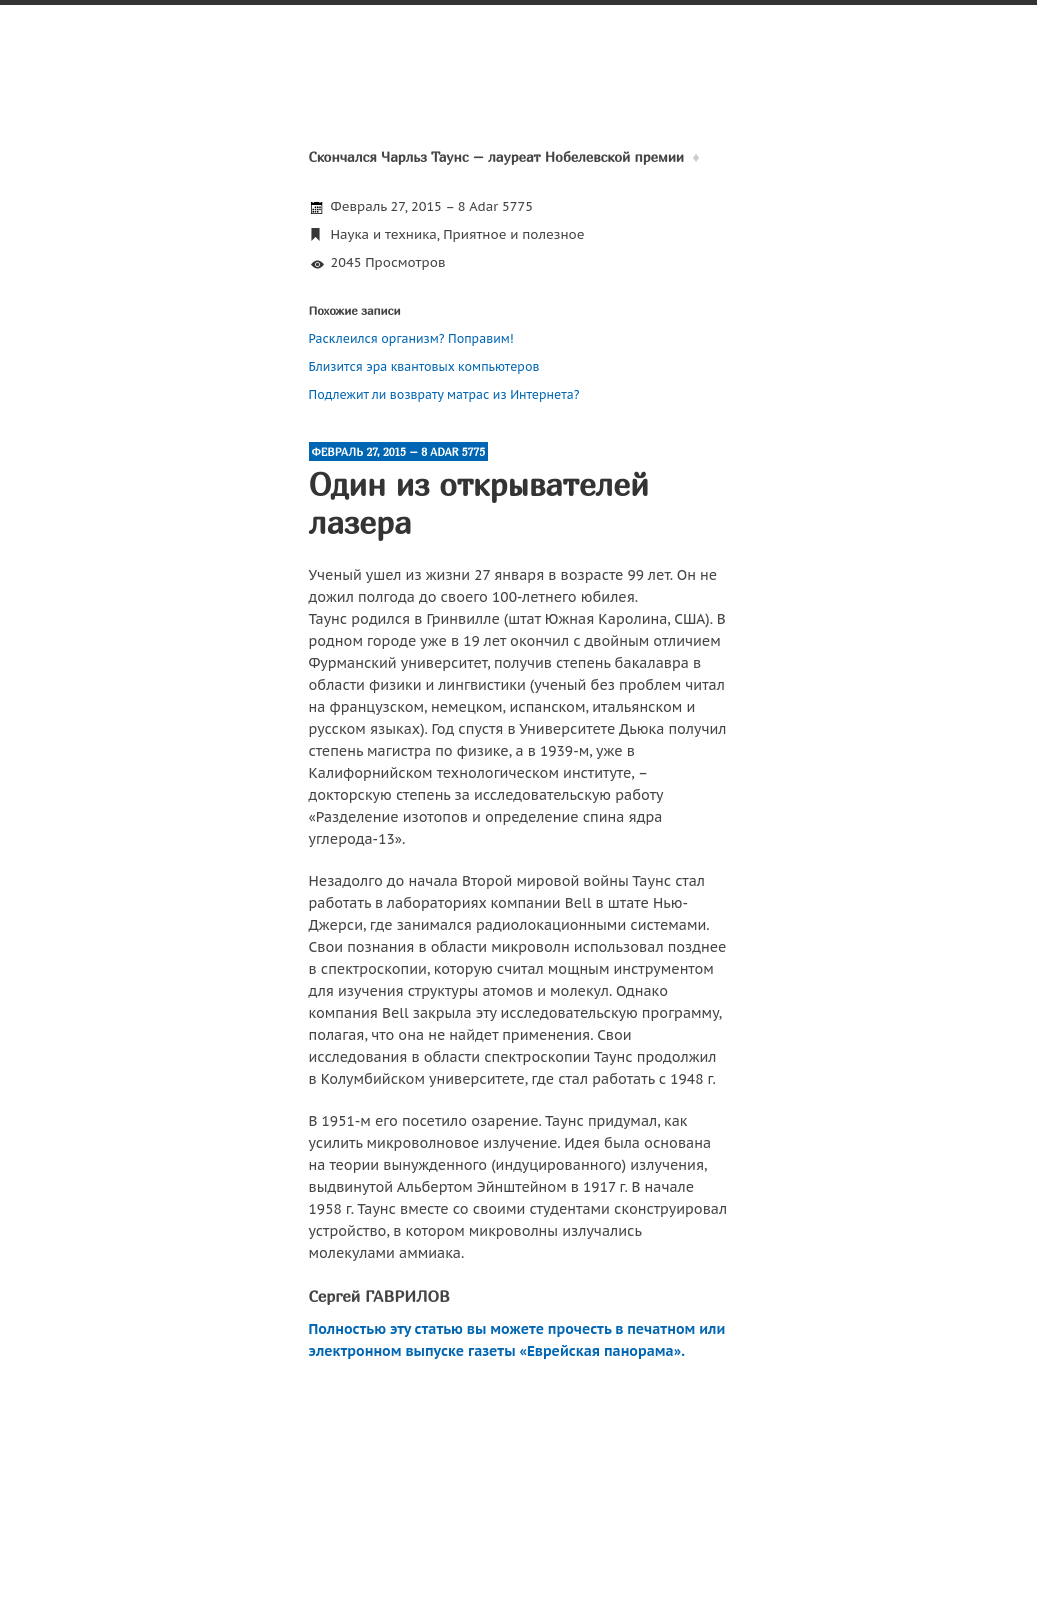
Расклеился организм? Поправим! (411, 338)
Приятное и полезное (513, 234)
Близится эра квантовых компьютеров (424, 366)
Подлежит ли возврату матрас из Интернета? (444, 394)
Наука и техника (384, 234)
